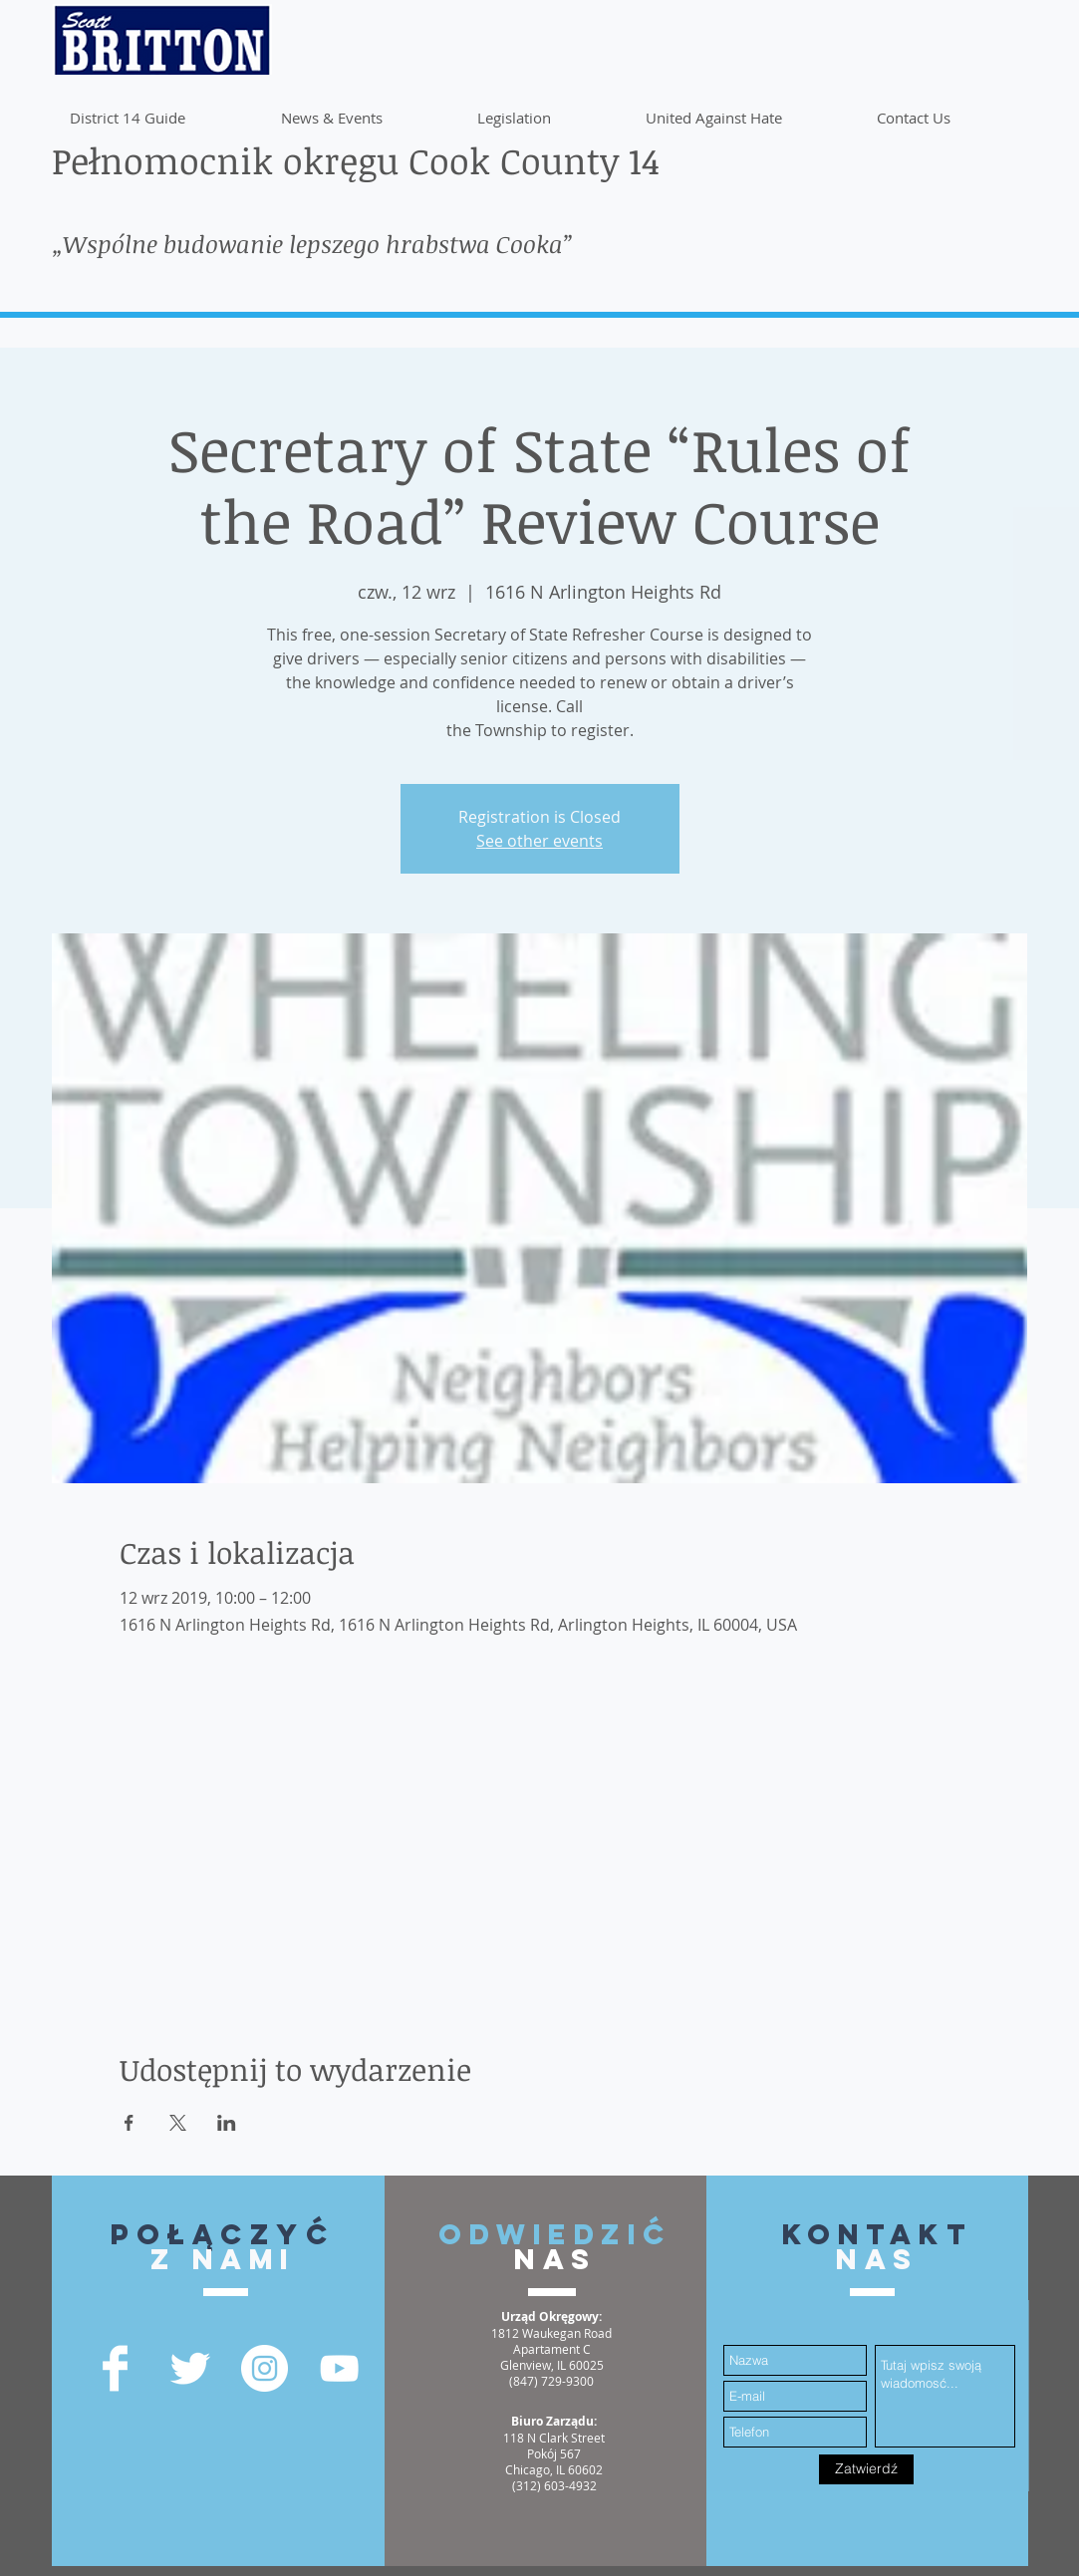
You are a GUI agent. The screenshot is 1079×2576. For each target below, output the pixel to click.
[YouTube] (339, 2368)
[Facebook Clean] (115, 2368)
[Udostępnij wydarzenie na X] (177, 2123)
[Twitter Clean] (189, 2368)
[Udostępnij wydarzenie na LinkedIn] (226, 2123)
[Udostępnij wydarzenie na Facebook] (129, 2123)
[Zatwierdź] (866, 2469)
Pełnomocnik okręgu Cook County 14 (356, 159)
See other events (539, 841)
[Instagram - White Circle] (264, 2368)
